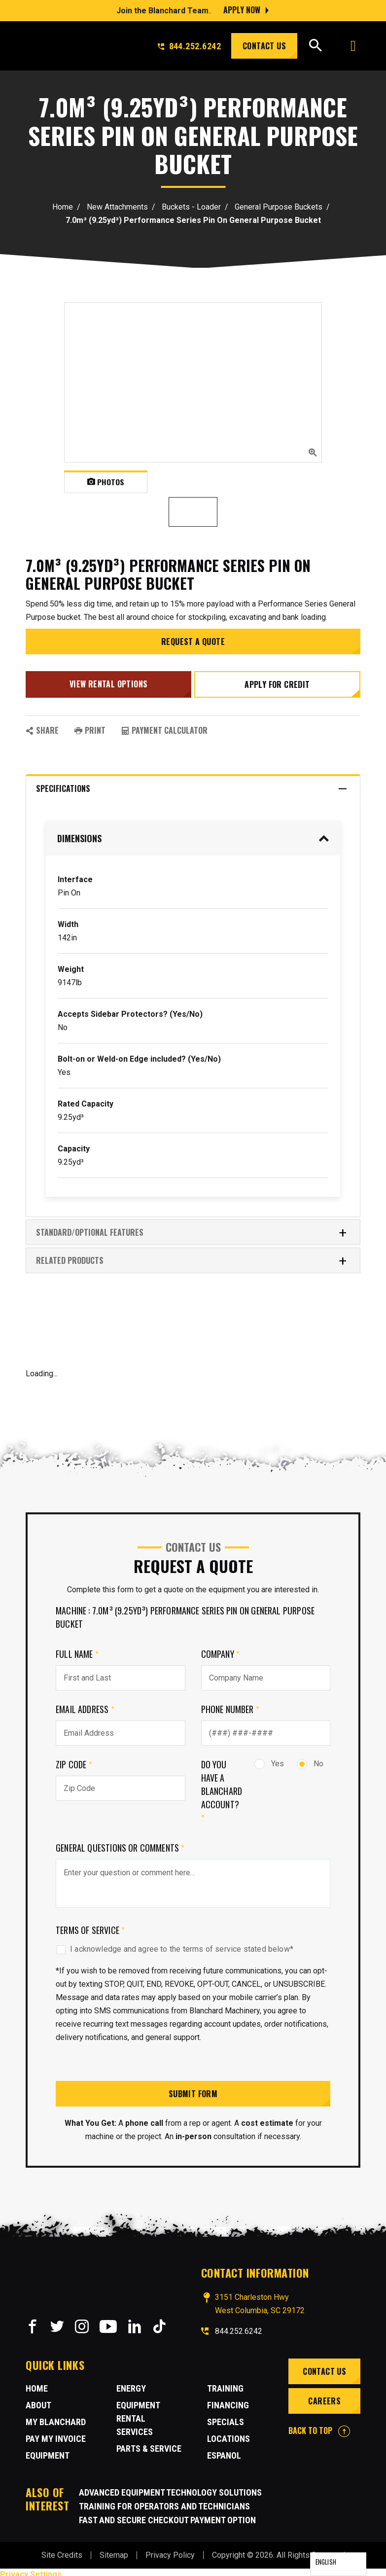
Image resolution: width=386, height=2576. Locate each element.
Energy (131, 2384)
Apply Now (241, 10)
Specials (225, 2417)
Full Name (77, 1649)
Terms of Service (90, 1925)
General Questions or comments (120, 1843)
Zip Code (74, 1759)
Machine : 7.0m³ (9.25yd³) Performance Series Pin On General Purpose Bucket (185, 1613)
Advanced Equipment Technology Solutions (170, 2488)
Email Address (85, 1704)
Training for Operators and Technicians (164, 2502)
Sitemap (114, 2550)
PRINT (89, 726)
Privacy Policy (170, 2550)
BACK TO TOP (319, 2426)
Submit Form (193, 2089)
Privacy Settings (31, 2570)
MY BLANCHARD (56, 2417)
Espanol (224, 2451)
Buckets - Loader (191, 207)
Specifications (192, 783)
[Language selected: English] (338, 2564)
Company (220, 1649)
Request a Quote (193, 641)
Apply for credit (278, 682)
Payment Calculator (164, 726)
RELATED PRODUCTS (192, 1255)
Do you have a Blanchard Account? (222, 1786)
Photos (105, 481)
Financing (228, 2401)
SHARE (42, 726)
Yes (269, 1759)
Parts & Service (148, 2444)
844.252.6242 (189, 46)
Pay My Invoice (56, 2434)
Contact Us (264, 46)
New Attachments (117, 207)
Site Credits (61, 2550)
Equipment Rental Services (138, 2414)
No (310, 1759)
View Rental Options (107, 682)
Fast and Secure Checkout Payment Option (167, 2515)
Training (225, 2384)
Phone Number (230, 1704)
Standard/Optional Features (192, 1227)
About (38, 2401)
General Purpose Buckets (278, 207)
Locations (228, 2434)
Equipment (48, 2451)
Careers (323, 2396)
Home (62, 207)
